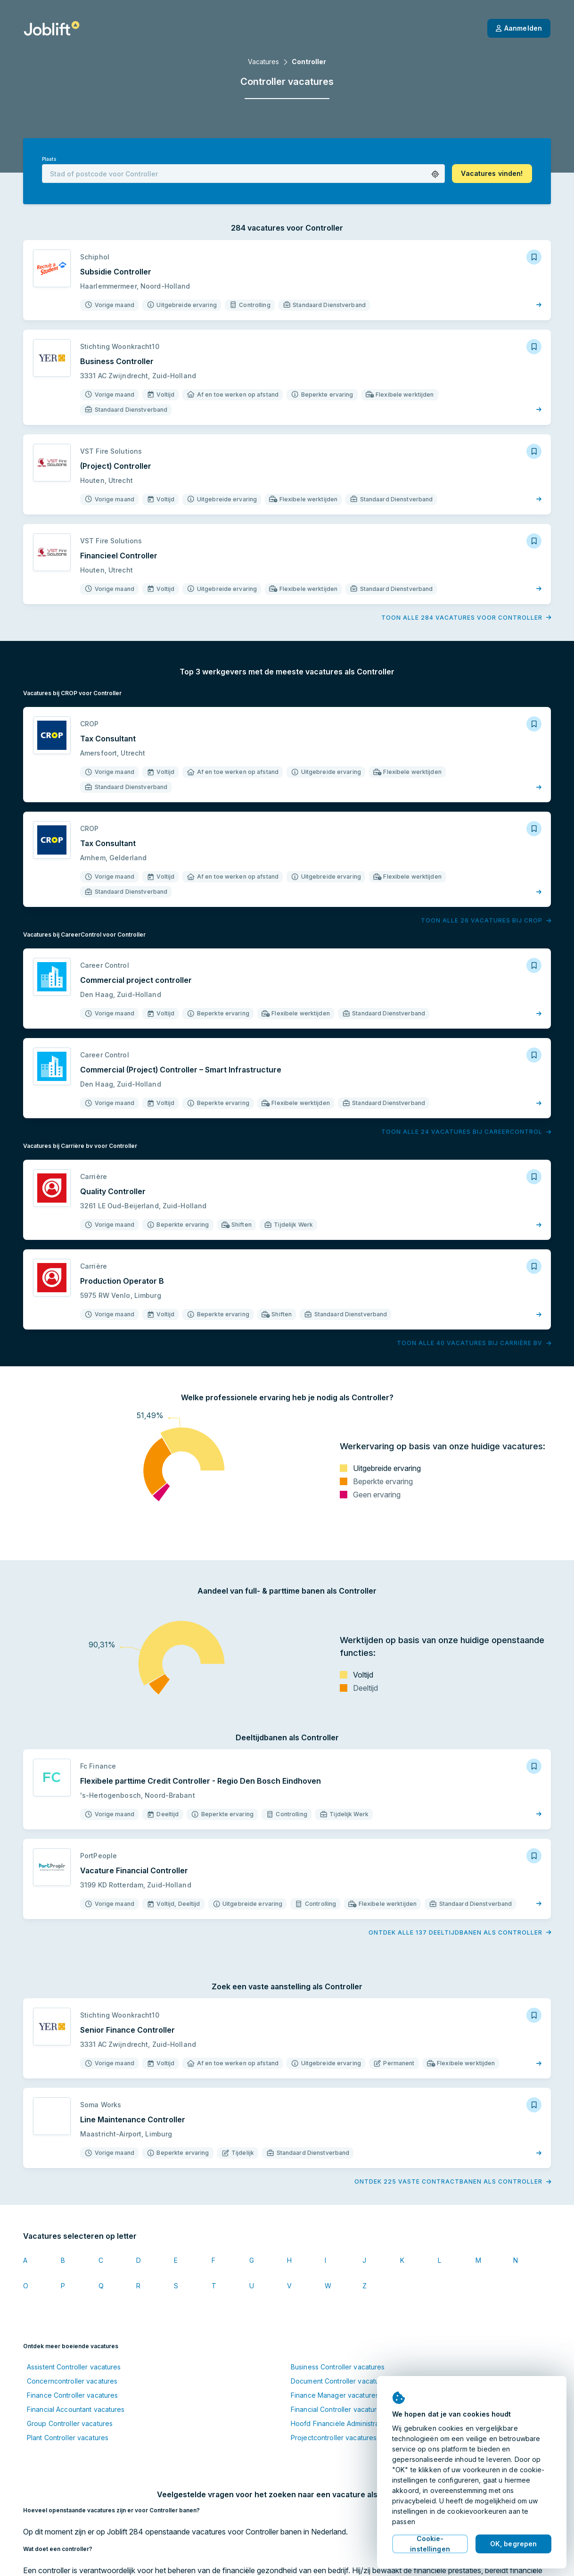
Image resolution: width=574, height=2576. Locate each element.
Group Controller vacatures (70, 2423)
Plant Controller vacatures (67, 2438)
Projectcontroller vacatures (334, 2438)
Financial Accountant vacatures (76, 2409)
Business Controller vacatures (338, 2367)
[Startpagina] (52, 28)
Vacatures (263, 62)
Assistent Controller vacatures (74, 2367)
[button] (435, 174)
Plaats (49, 159)
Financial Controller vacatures (338, 2409)
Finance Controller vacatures (72, 2395)
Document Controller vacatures (340, 2381)
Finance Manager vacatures (335, 2395)
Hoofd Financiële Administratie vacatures (355, 2423)
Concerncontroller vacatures (72, 2381)
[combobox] (243, 173)
